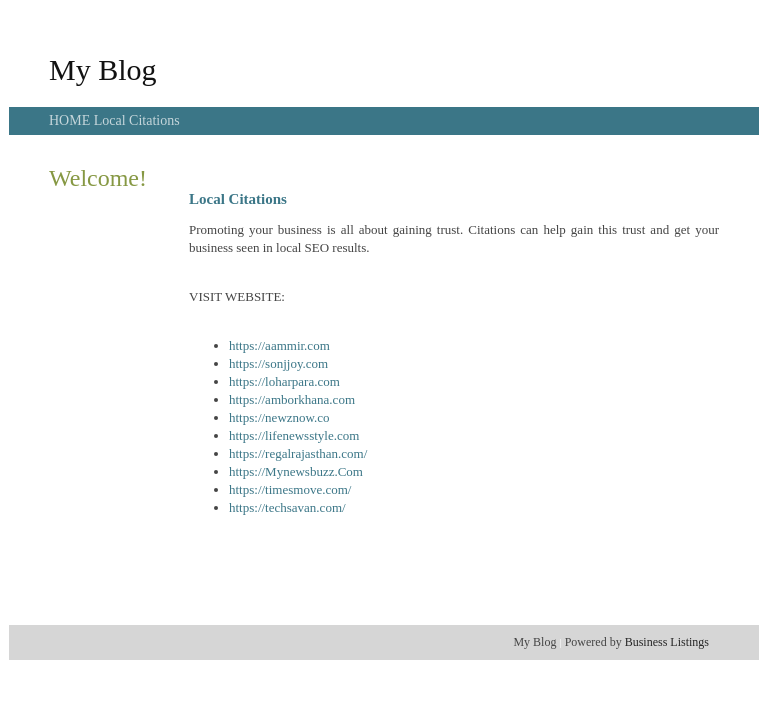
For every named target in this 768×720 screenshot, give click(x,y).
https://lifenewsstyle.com (294, 435)
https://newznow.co (279, 417)
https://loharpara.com (284, 381)
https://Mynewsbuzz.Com (296, 471)
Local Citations (137, 120)
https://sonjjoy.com (278, 363)
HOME (71, 120)
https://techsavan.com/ (287, 507)
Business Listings (667, 642)
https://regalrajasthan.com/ (298, 453)
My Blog (103, 69)
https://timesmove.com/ (290, 489)
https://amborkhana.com (292, 399)
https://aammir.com (279, 345)
